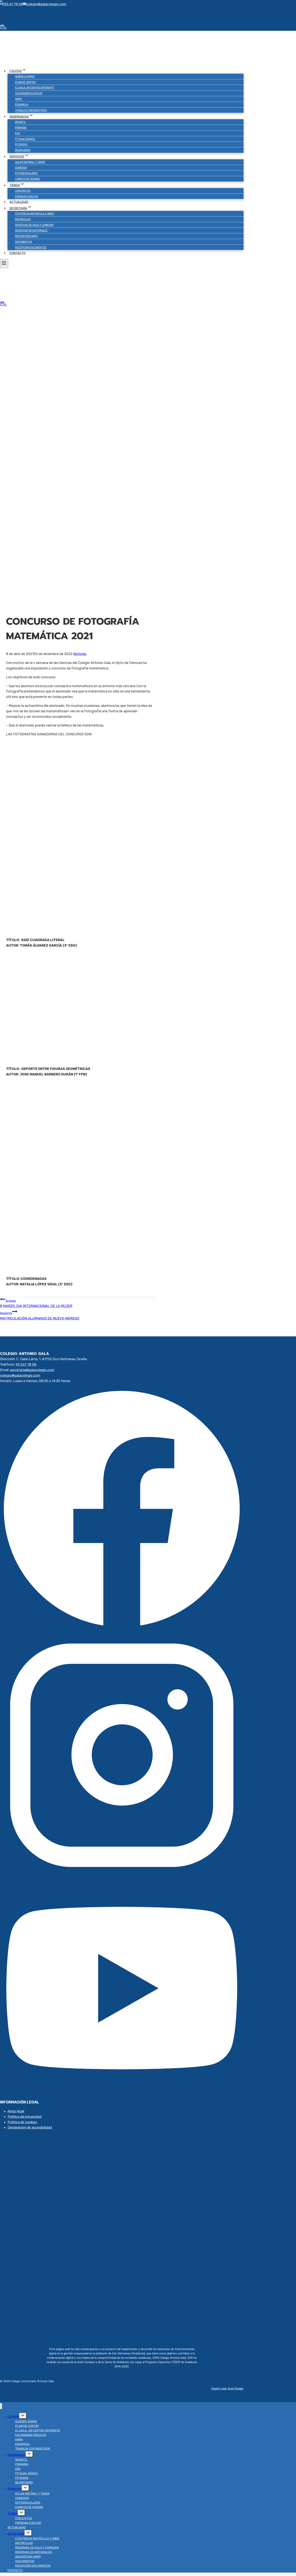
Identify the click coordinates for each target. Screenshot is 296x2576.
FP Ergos (21, 144)
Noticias (79, 654)
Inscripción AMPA (26, 236)
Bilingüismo (22, 150)
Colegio (13, 2416)
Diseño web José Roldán (227, 2388)
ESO (17, 133)
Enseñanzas (17, 2455)
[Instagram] (122, 1876)
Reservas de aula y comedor (34, 225)
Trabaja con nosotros (31, 110)
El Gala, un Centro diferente (34, 87)
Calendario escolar (28, 93)
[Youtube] (122, 2095)
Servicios (15, 2489)
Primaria (21, 127)
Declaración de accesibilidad (30, 2127)
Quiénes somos (25, 76)
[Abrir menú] (4, 263)
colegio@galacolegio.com (20, 1375)
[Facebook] (122, 1630)
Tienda (13, 2513)
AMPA (18, 99)
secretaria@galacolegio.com (32, 1370)
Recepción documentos (30, 247)
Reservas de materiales (31, 230)
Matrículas (23, 219)
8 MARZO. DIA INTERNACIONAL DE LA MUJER (79, 1302)
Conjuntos (22, 191)
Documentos (23, 242)
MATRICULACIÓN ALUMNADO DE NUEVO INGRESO (79, 1314)
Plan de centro (25, 82)
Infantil (20, 122)
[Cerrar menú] (1, 2406)
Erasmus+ (22, 104)
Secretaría (16, 2534)
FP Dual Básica (25, 139)
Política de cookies (22, 2122)
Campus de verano (27, 179)
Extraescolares (26, 173)
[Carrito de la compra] (3, 28)
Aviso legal (16, 2111)
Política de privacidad (24, 2117)
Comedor (21, 167)
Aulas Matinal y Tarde (30, 162)
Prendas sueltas (26, 196)
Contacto (17, 253)
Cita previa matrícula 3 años (34, 213)
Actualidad (18, 202)
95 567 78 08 (26, 1364)
